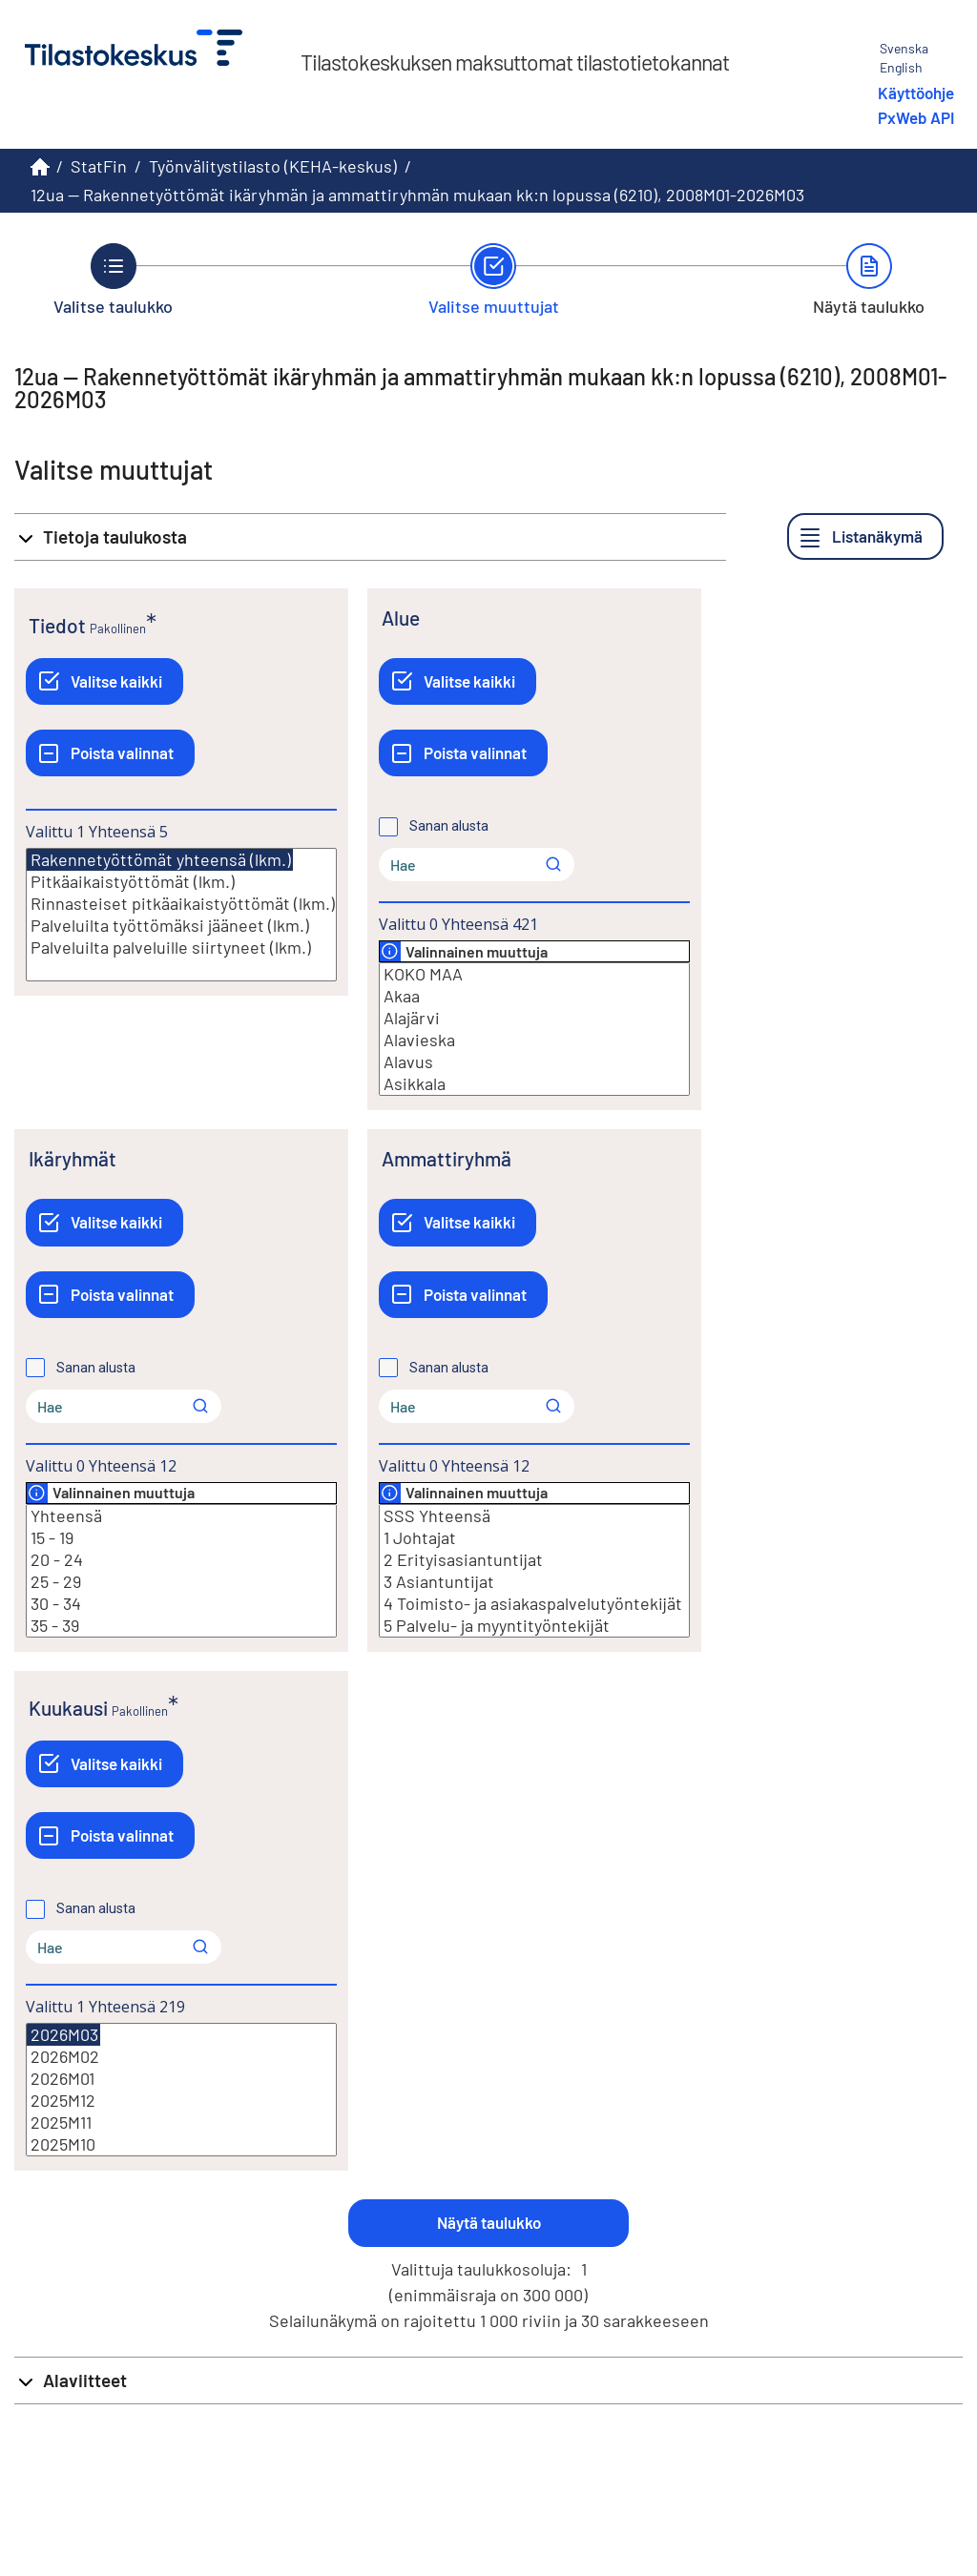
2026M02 (181, 2057)
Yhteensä (181, 1516)
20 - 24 (181, 1560)
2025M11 (181, 2122)
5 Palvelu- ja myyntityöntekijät (534, 1626)
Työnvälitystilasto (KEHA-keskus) (273, 165)
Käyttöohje (916, 92)
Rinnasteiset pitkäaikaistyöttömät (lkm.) (181, 904)
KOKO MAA (534, 974)
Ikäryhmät (72, 1158)
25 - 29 (181, 1582)
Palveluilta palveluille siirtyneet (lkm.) (181, 947)
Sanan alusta (448, 826)
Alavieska (534, 1040)
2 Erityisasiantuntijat (534, 1560)
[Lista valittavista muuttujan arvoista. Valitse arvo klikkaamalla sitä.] (181, 914)
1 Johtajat (534, 1538)
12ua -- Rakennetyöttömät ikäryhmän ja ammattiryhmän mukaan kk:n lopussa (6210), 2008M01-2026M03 (417, 194)
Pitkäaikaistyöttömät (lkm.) (181, 882)
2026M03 (63, 2035)
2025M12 (181, 2101)
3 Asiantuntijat (534, 1582)
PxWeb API (916, 117)
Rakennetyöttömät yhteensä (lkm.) (160, 860)
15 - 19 (181, 1538)
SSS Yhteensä (534, 1516)
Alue (401, 617)
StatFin (99, 165)
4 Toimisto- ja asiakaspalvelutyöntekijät (534, 1604)
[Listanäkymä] (865, 536)
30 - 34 (181, 1604)
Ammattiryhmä (446, 1158)
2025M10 (181, 2144)
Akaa (534, 996)
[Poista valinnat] (110, 753)
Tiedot (57, 625)
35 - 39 (181, 1626)
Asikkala (534, 1084)
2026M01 (181, 2079)
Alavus (534, 1062)
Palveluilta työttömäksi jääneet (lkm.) (181, 926)
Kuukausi (68, 1708)
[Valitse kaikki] (104, 681)
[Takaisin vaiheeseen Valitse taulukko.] (113, 279)
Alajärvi (534, 1018)
